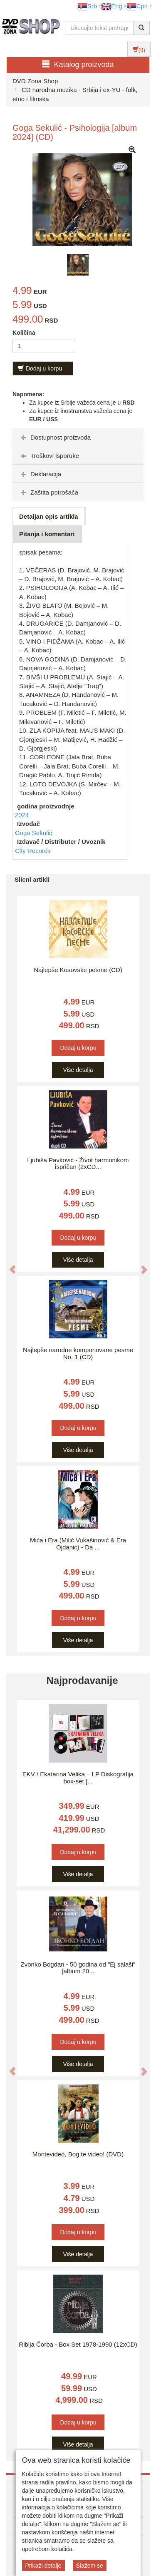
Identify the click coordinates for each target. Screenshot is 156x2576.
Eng (111, 6)
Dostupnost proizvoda (55, 437)
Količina (23, 332)
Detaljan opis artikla (48, 516)
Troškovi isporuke (49, 455)
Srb (87, 6)
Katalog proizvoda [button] (78, 64)
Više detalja (78, 1070)
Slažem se (89, 2565)
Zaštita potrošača (48, 492)
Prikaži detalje (43, 2565)
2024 (22, 814)
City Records (33, 850)
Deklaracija (40, 473)
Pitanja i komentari (46, 533)
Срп (137, 6)
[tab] (78, 437)
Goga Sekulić (33, 832)
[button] (8, 1265)
